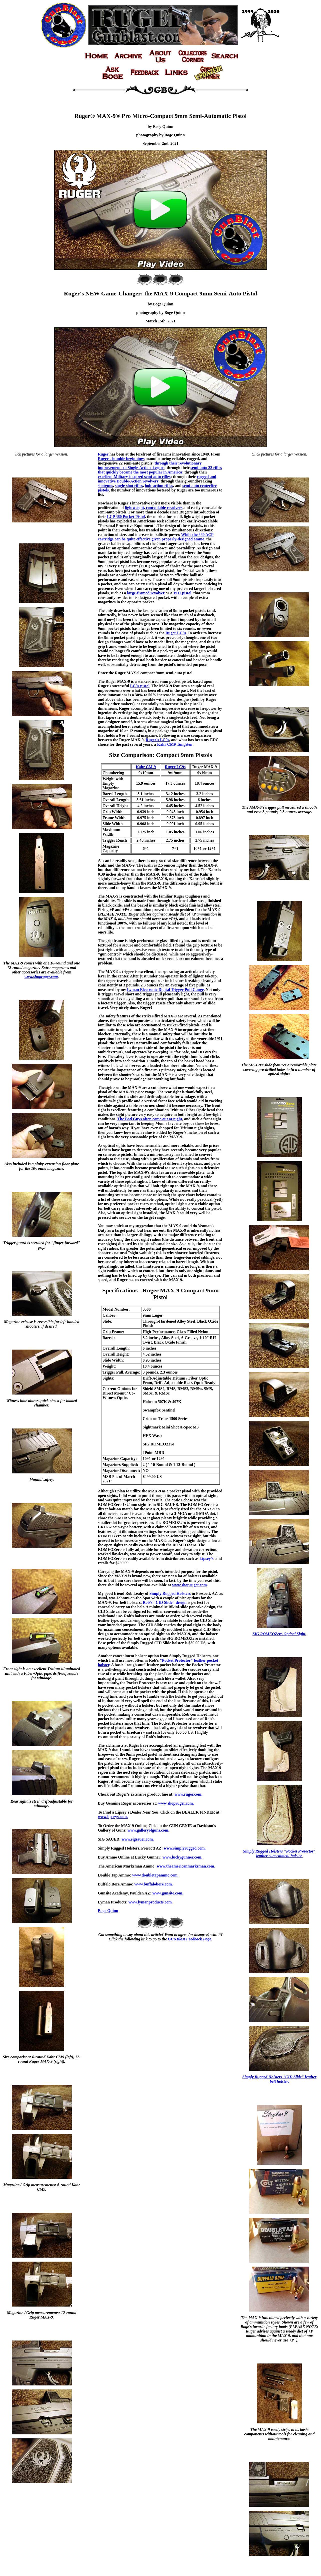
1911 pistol (182, 593)
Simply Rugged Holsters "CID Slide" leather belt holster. (279, 2079)
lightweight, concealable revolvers (153, 507)
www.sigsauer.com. (138, 1839)
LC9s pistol (140, 686)
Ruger (103, 454)
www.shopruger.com (41, 976)
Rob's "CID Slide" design (165, 1602)
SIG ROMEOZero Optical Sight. (279, 1634)
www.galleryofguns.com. (148, 1830)
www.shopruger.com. (176, 1803)
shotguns (105, 485)
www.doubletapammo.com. (155, 1875)
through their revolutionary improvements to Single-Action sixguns (150, 465)
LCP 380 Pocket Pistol (126, 516)
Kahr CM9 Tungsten (174, 744)
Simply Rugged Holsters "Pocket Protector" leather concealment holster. (279, 1853)
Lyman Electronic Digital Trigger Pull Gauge (165, 989)
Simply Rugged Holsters (170, 1593)
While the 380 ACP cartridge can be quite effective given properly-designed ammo (156, 536)
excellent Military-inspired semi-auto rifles (134, 476)
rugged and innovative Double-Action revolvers (157, 478)
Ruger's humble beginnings (121, 459)
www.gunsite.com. (167, 1893)
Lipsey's (207, 1558)
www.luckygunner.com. (182, 1857)
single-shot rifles (129, 485)
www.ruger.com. (188, 1794)
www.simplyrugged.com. (185, 1848)
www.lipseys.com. (113, 1817)
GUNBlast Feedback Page (189, 1939)
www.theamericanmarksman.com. (186, 1866)
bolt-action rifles (159, 485)
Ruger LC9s (176, 633)
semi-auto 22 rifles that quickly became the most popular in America (160, 470)
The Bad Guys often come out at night (149, 1119)
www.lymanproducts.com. (150, 1902)
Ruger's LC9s (157, 740)
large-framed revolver (145, 593)
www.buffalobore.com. (153, 1884)
